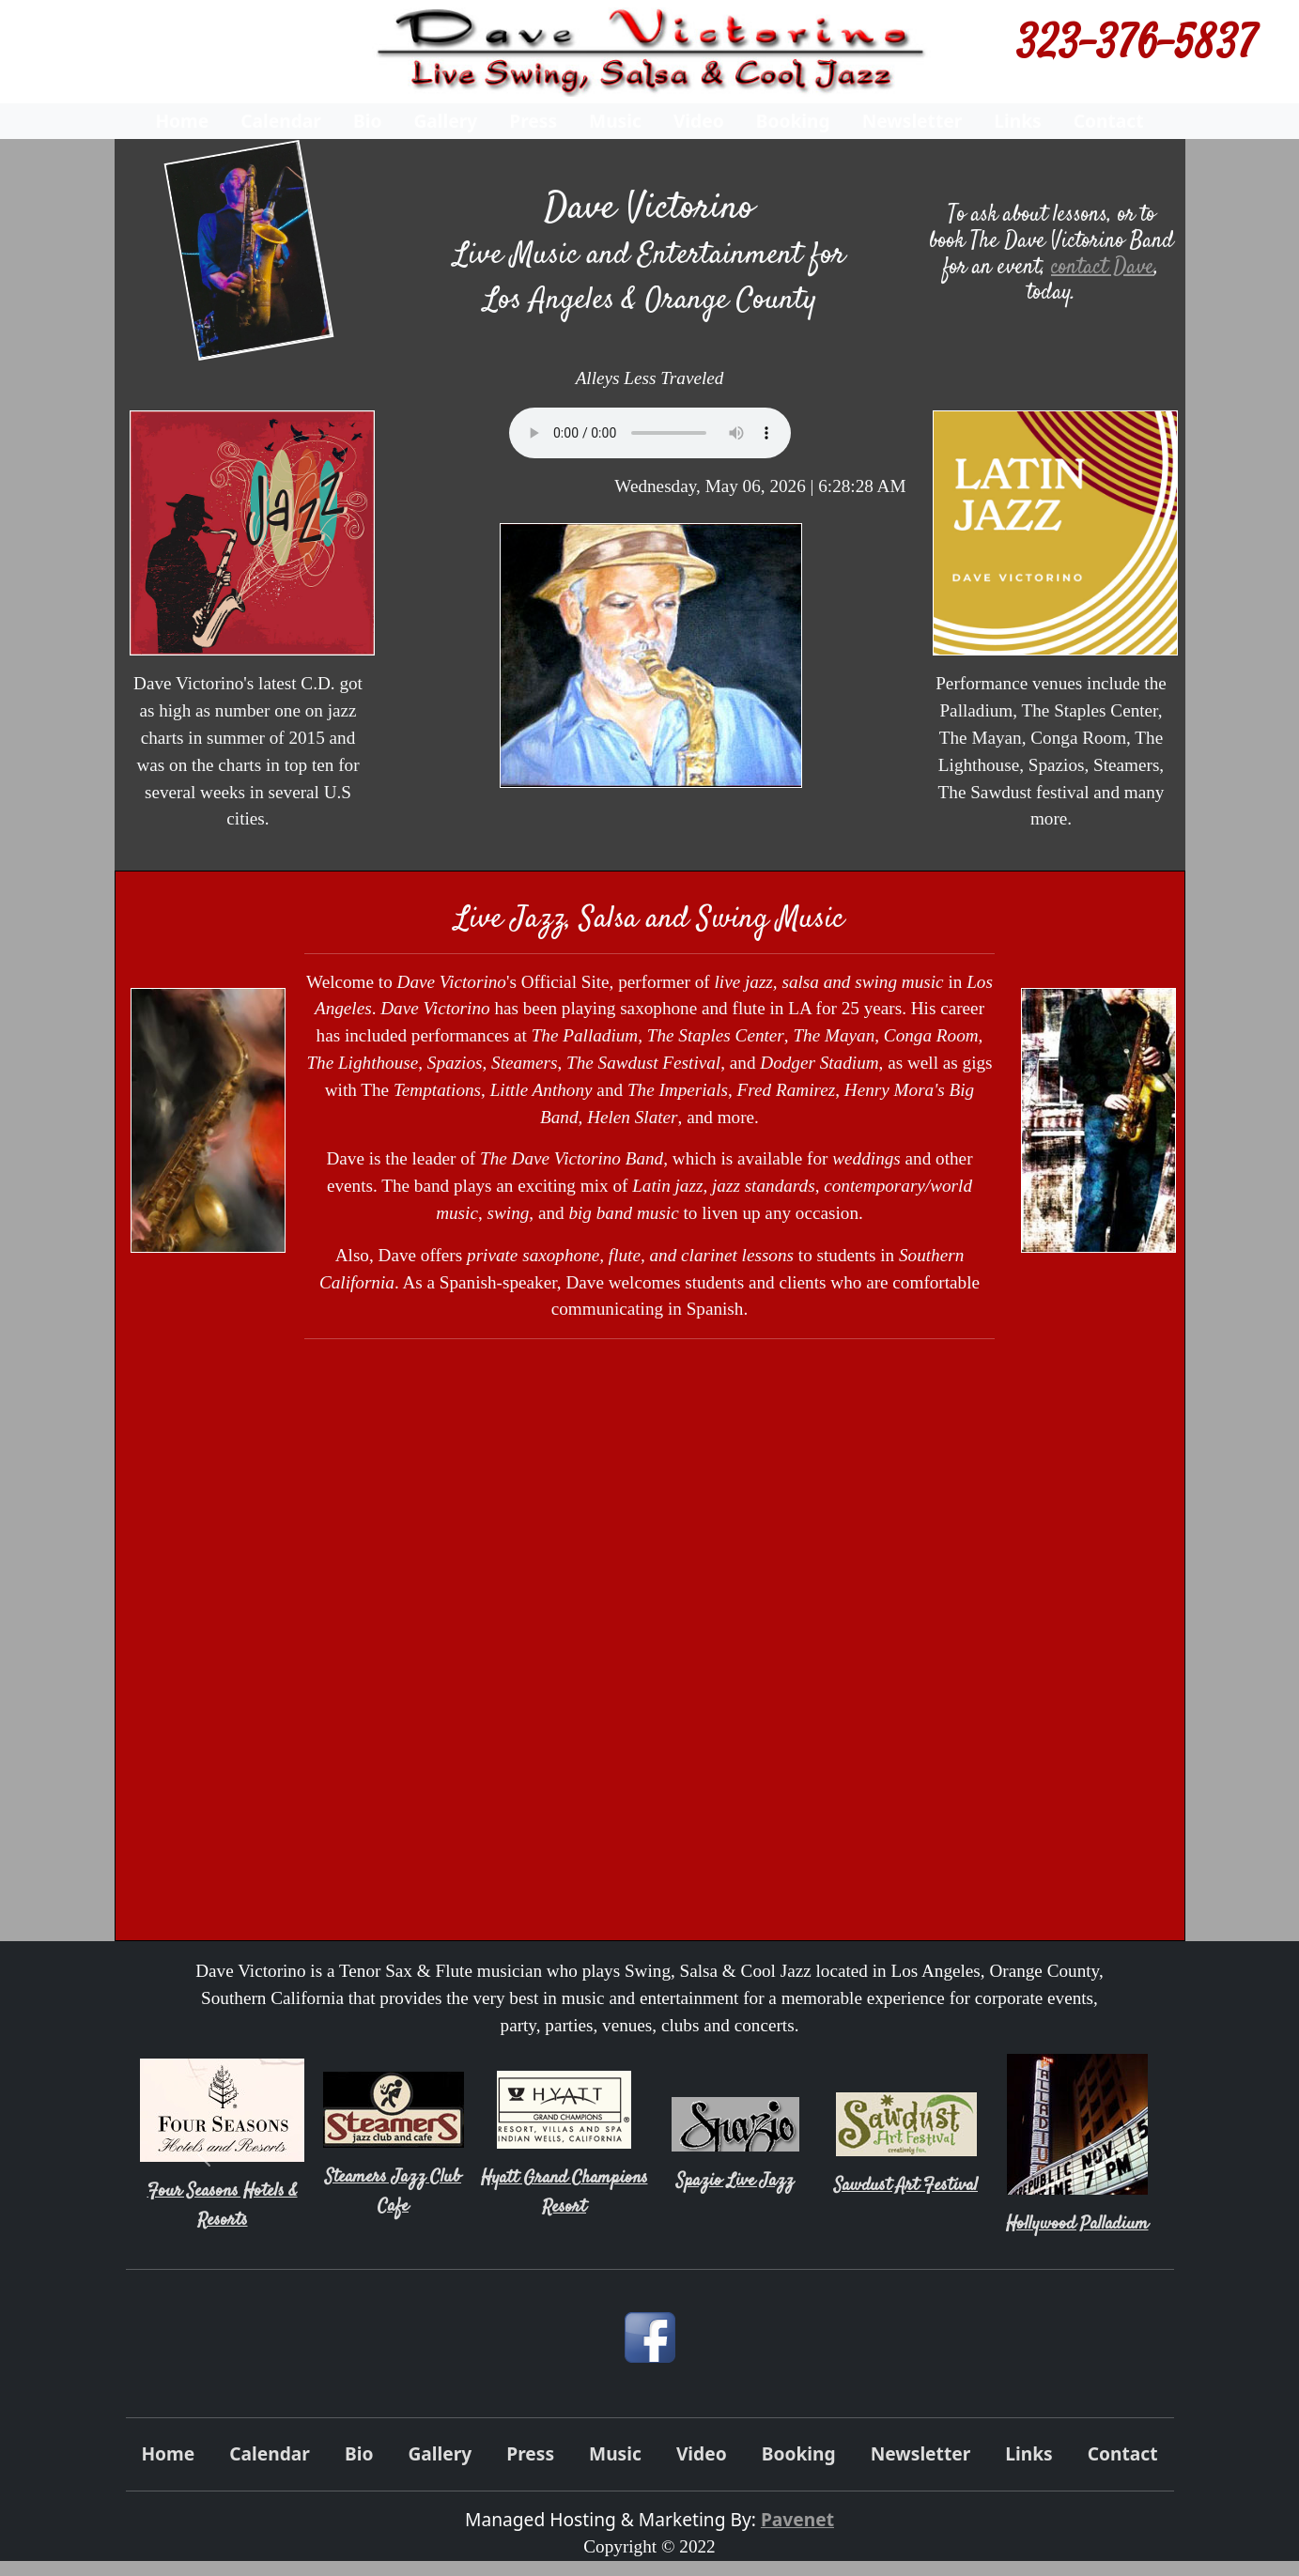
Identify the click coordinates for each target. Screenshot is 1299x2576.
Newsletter (912, 120)
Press (533, 120)
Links (1017, 120)
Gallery (445, 120)
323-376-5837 (1136, 47)
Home (182, 120)
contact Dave (1102, 267)
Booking (793, 120)
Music (615, 120)
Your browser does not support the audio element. (650, 433)
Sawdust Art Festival (906, 2185)
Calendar (280, 120)
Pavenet (797, 2519)
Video (698, 120)
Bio (367, 120)
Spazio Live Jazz (735, 2181)
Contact (1109, 120)
